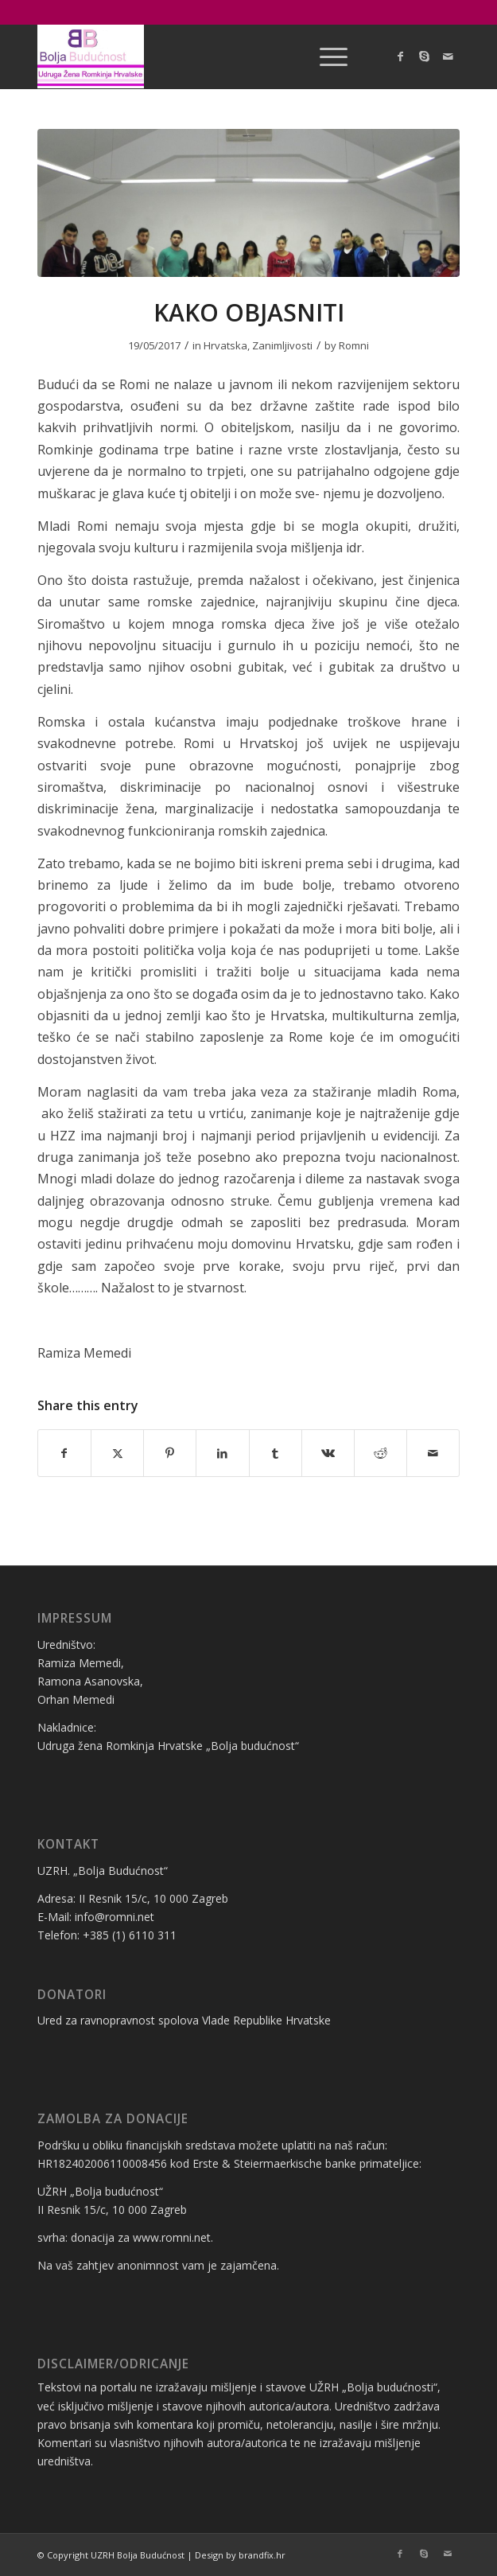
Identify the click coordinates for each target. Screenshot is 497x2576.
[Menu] (326, 56)
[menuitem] (326, 56)
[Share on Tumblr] (275, 1453)
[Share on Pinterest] (170, 1453)
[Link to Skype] (424, 56)
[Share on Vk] (328, 1453)
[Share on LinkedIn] (222, 1453)
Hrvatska (225, 345)
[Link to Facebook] (400, 56)
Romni (354, 345)
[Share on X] (117, 1453)
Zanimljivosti (282, 345)
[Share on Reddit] (380, 1453)
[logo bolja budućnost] (206, 56)
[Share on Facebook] (64, 1453)
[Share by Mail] (433, 1453)
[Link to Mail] (448, 56)
